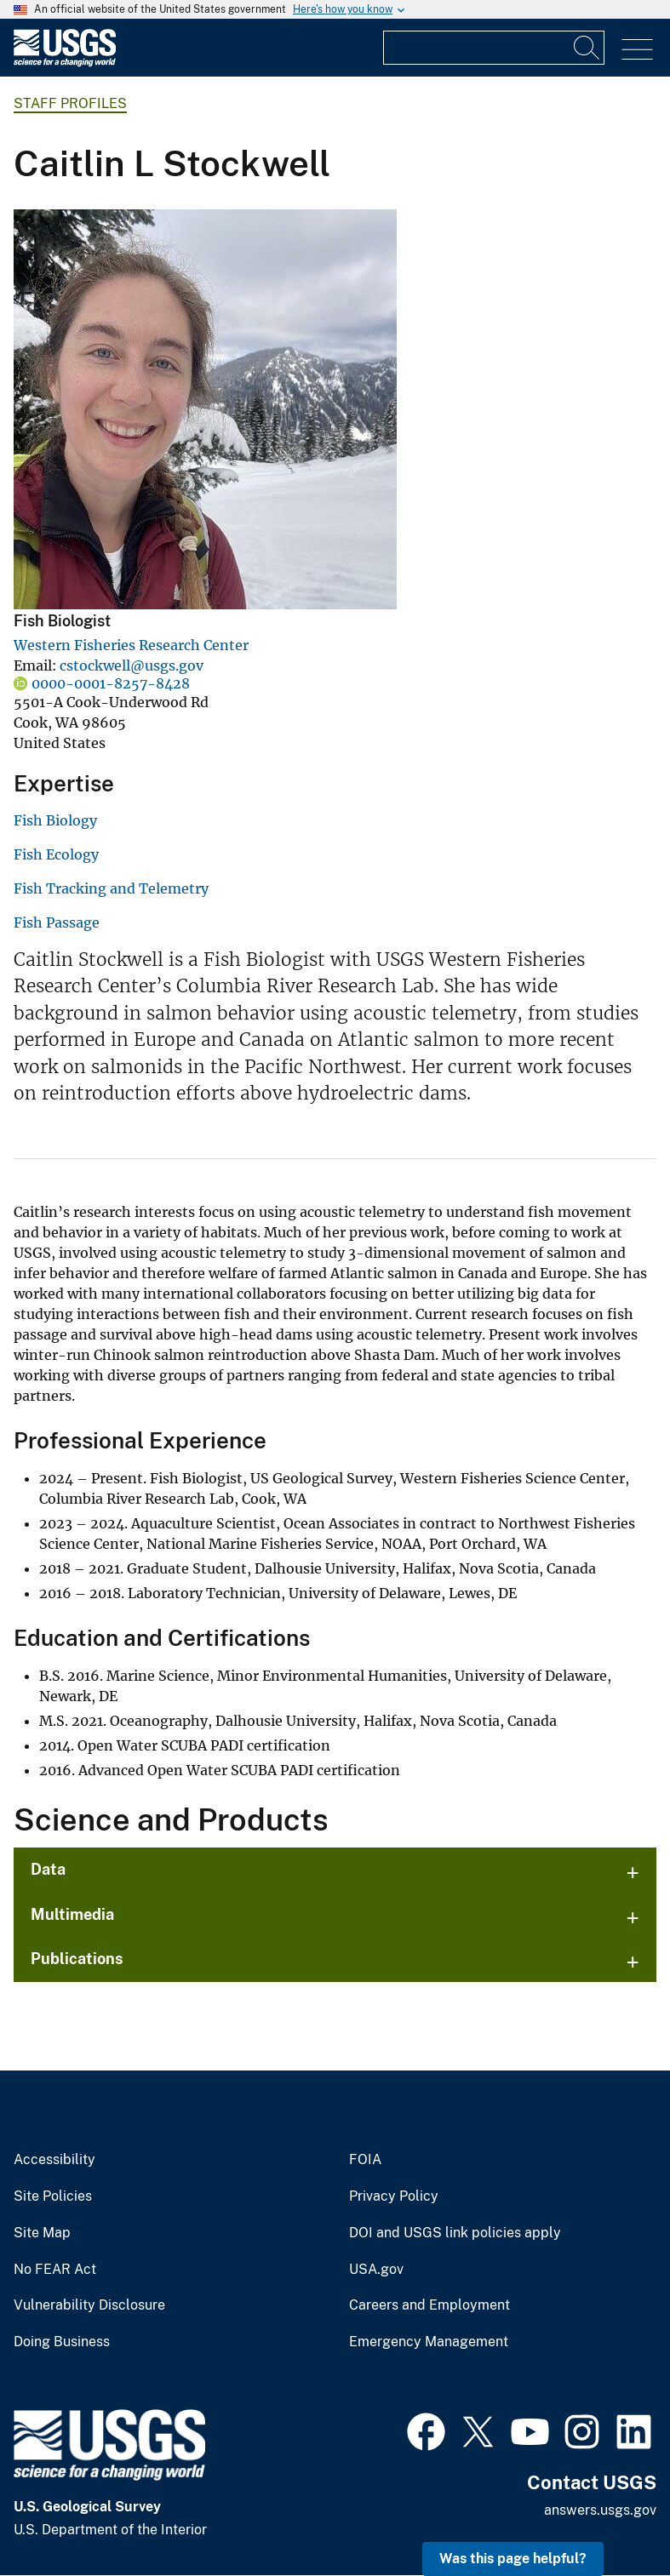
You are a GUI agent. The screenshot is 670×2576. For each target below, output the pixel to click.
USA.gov (376, 2269)
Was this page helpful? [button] (513, 2558)
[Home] (65, 62)
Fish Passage (57, 922)
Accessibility (54, 2160)
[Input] (493, 48)
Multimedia (72, 1914)
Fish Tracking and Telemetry (111, 888)
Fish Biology (55, 820)
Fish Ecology (56, 854)
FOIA (365, 2160)
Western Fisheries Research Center (131, 645)
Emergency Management (428, 2342)
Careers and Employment (429, 2305)
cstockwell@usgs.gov (131, 665)
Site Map (42, 2233)
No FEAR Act (55, 2269)
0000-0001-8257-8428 (110, 683)
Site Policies (53, 2196)
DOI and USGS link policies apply (455, 2233)
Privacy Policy (393, 2196)
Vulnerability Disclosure (89, 2305)
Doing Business (62, 2342)
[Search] (587, 48)
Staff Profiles (70, 103)
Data (48, 1869)
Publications (77, 1959)
